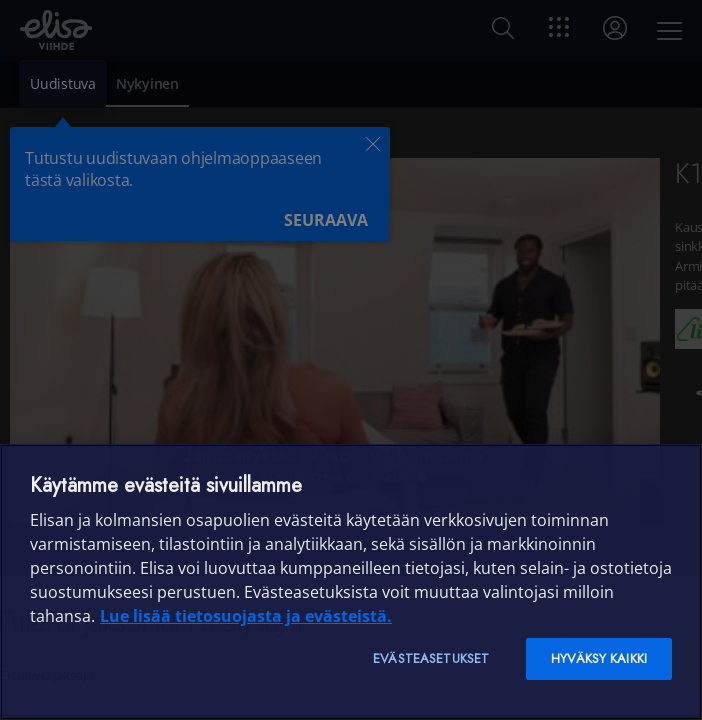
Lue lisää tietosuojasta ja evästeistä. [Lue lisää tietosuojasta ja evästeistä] (246, 616)
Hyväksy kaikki (599, 658)
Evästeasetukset (431, 658)
